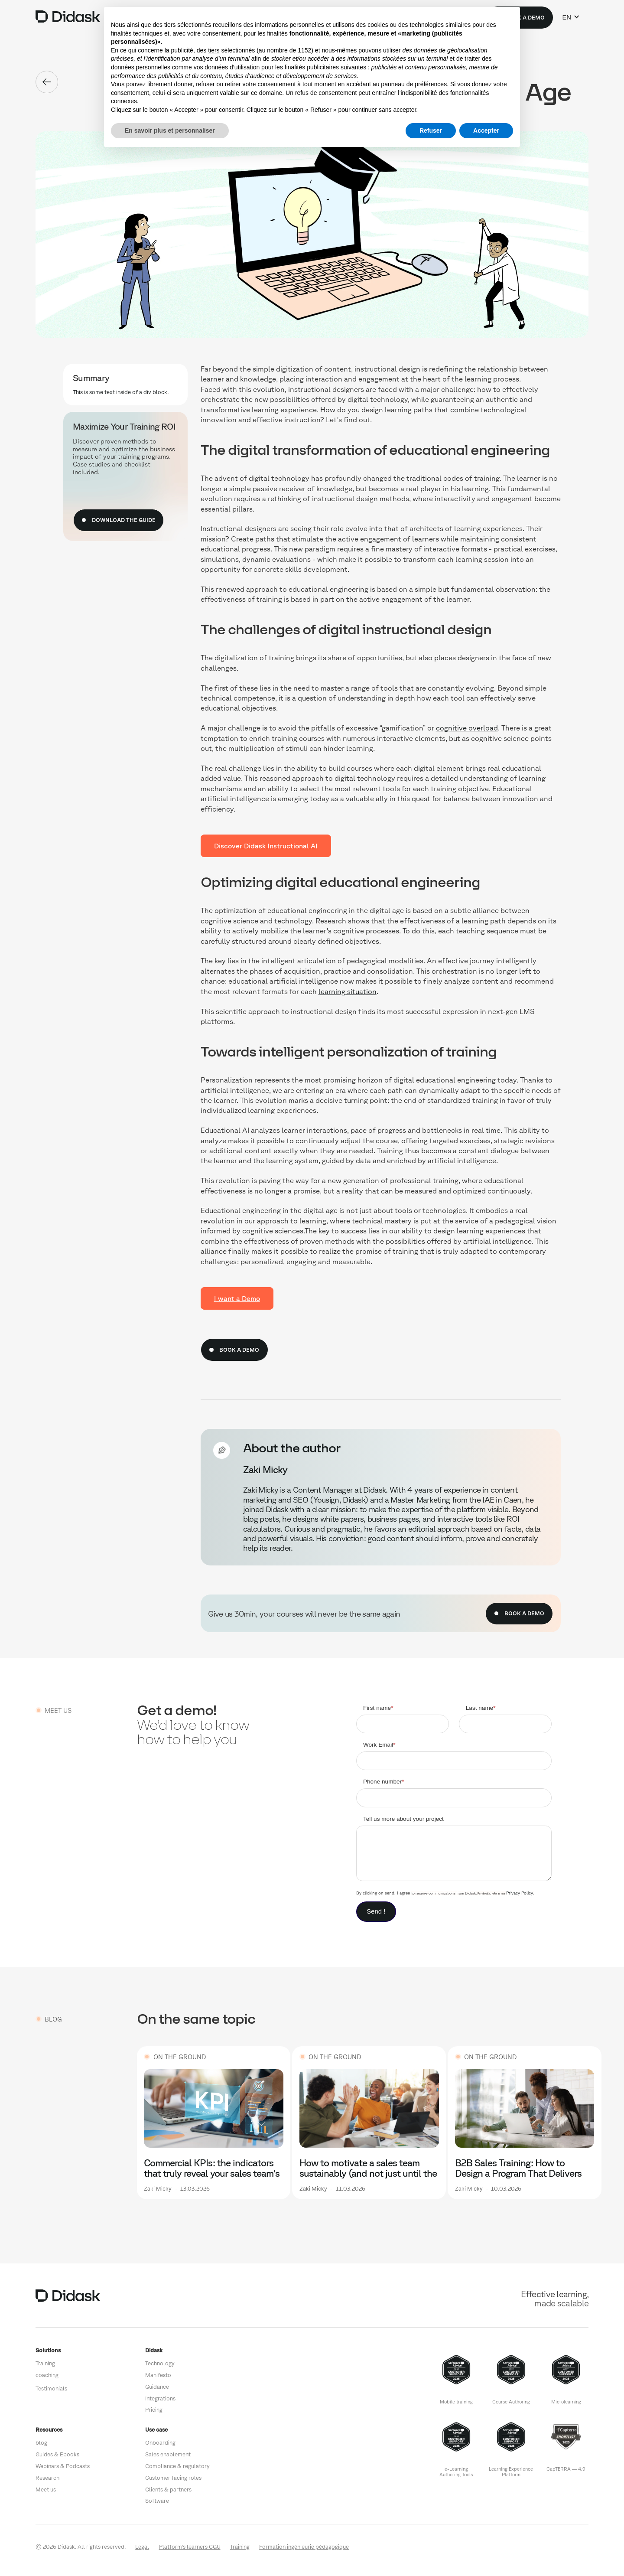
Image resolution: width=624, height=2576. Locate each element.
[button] (570, 17)
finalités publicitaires (312, 67)
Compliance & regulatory (177, 2466)
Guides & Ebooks (57, 2454)
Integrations (160, 2398)
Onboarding (160, 2442)
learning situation (347, 991)
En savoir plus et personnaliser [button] (170, 130)
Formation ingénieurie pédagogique (304, 2546)
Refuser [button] (430, 130)
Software (157, 2501)
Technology (160, 2363)
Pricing (153, 2409)
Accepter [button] (486, 130)
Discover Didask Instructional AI (266, 846)
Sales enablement (168, 2454)
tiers (213, 50)
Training (45, 2363)
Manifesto (158, 2375)
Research (47, 2478)
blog (41, 2442)
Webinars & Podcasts (63, 2466)
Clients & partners (168, 2489)
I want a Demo (237, 1298)
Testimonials (51, 2388)
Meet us (46, 2489)
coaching (47, 2375)
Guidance (157, 2387)
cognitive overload (467, 728)
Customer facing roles (173, 2478)
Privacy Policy (519, 1892)
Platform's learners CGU (190, 2546)
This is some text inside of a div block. (121, 392)
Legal (142, 2546)
